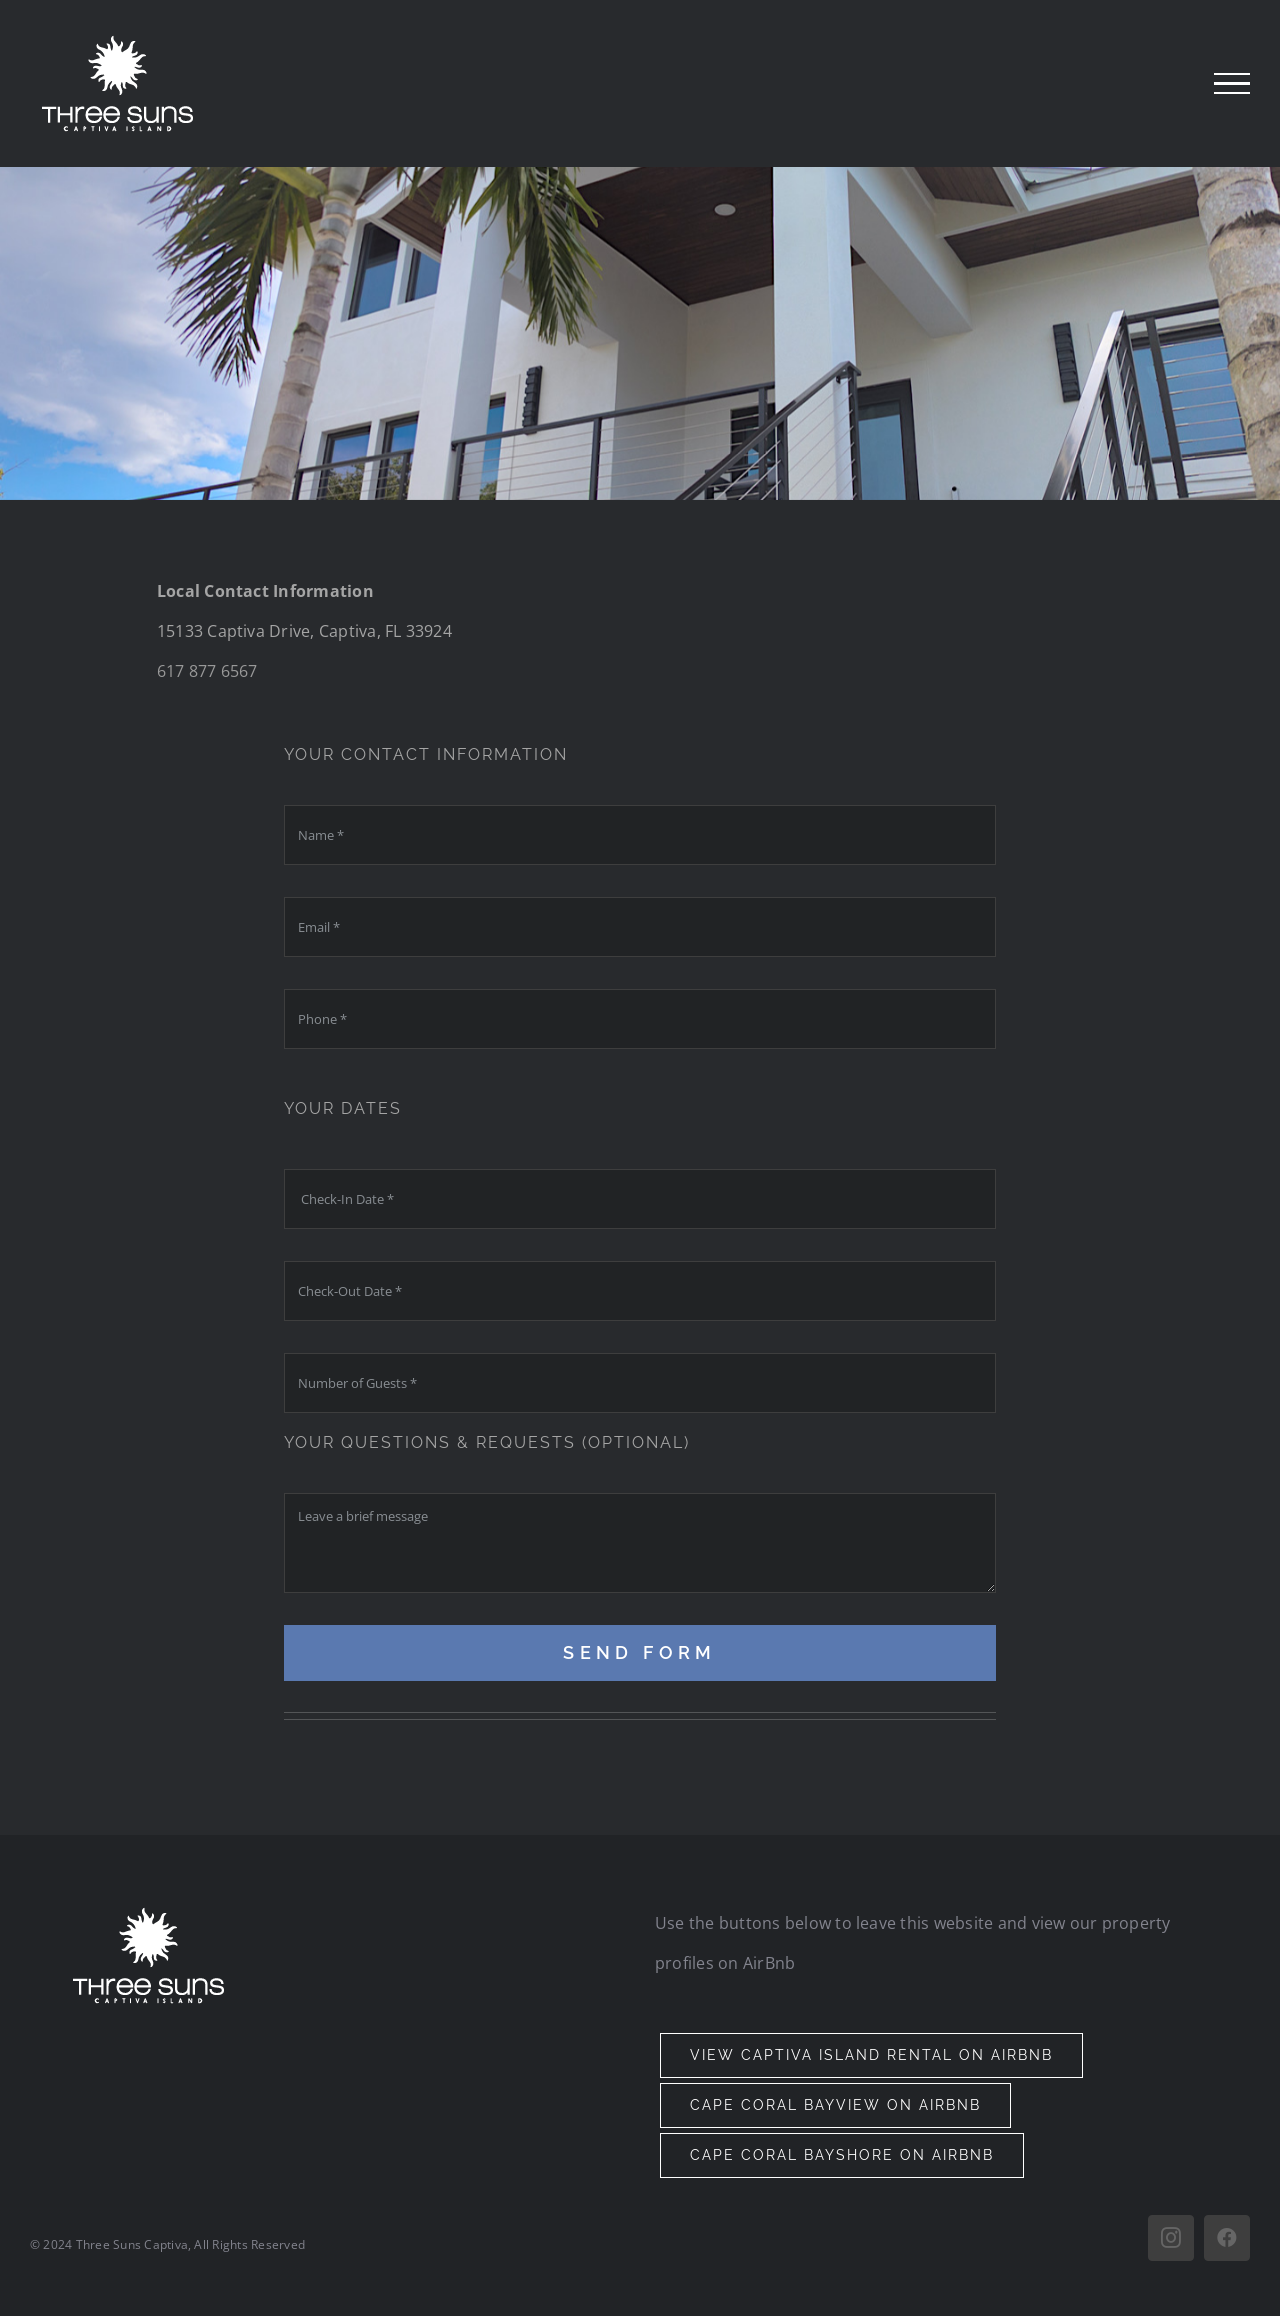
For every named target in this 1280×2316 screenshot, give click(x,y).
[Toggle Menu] (1232, 84)
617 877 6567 (207, 671)
